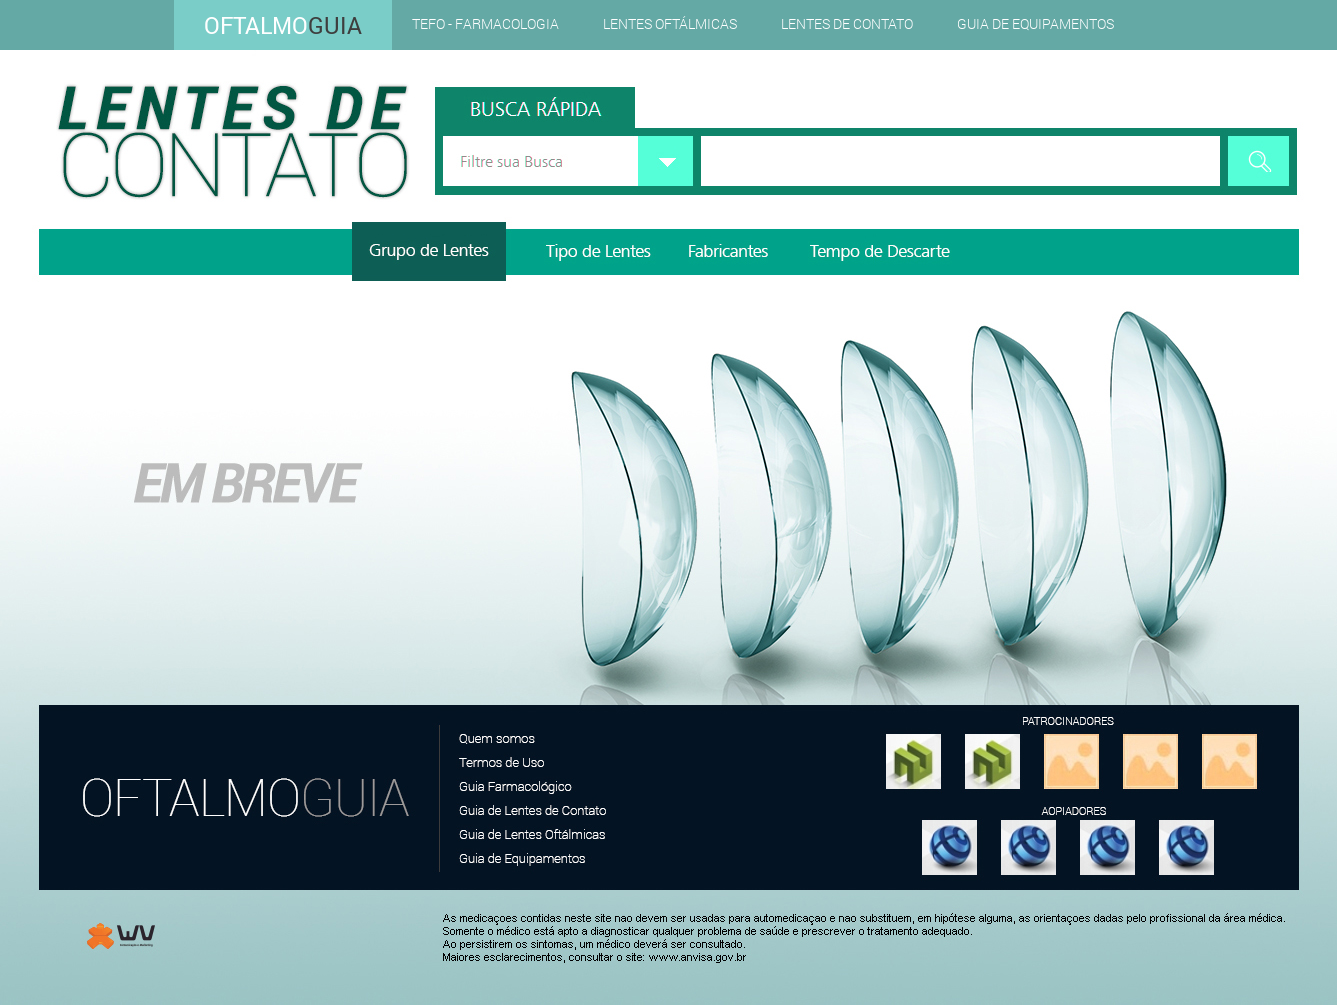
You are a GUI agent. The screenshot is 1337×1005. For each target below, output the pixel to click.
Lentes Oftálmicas (670, 23)
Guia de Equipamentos (1035, 23)
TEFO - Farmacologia (485, 23)
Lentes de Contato (847, 23)
